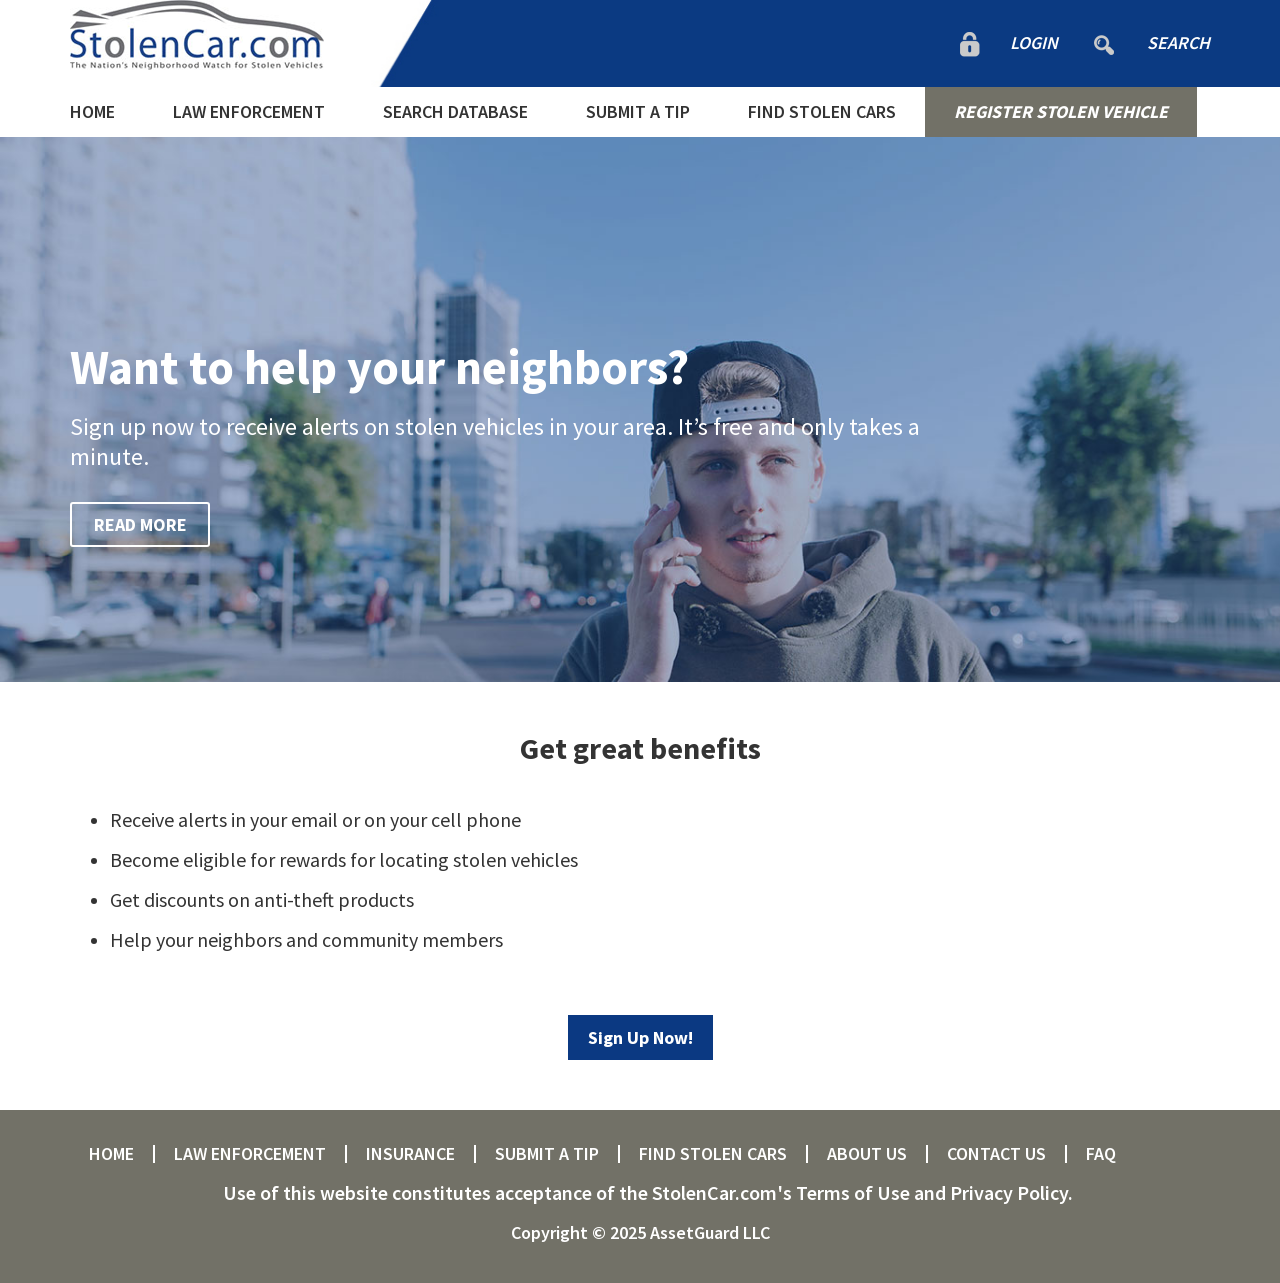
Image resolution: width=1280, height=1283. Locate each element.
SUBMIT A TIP (638, 111)
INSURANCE (410, 1154)
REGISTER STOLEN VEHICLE (1061, 111)
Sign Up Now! (640, 1037)
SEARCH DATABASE (455, 111)
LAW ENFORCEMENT (249, 111)
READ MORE (140, 524)
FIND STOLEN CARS (822, 111)
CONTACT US (996, 1154)
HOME (92, 111)
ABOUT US (867, 1154)
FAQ (1101, 1154)
